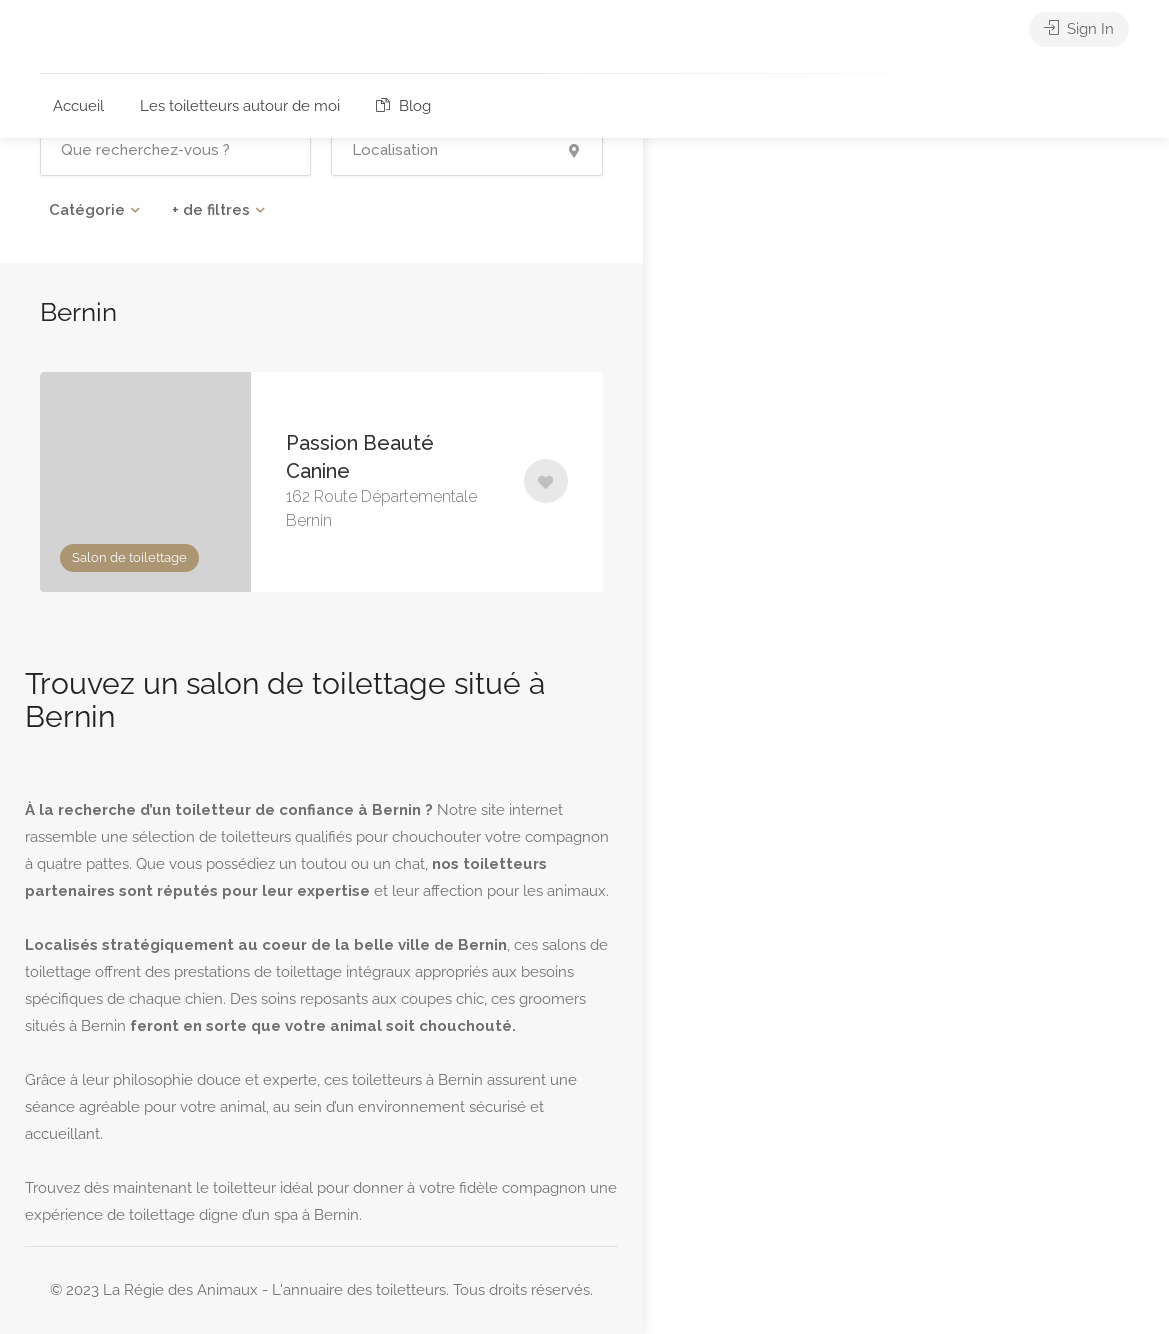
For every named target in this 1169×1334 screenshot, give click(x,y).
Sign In (1079, 30)
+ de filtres (211, 210)
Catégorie (87, 210)
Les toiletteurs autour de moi (240, 106)
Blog (403, 106)
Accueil (78, 106)
